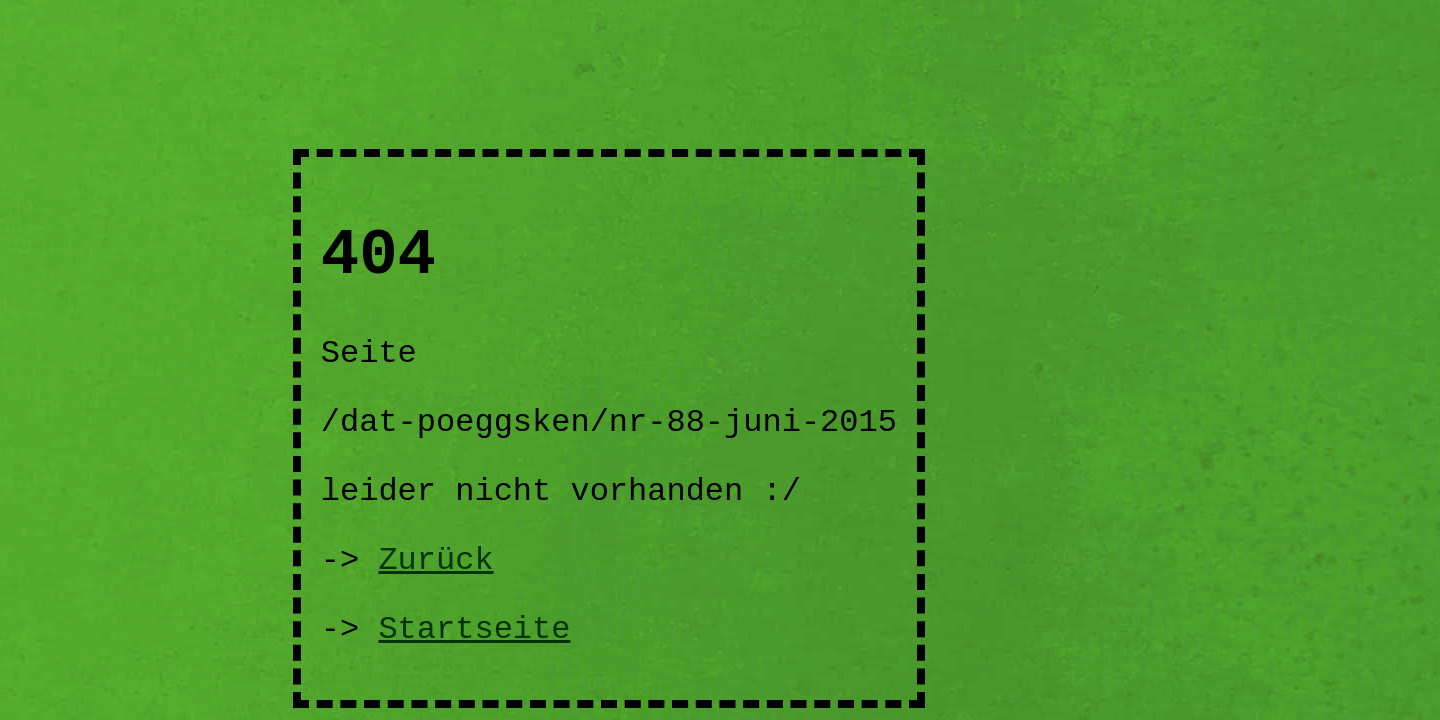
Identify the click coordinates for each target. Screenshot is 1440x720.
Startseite (474, 629)
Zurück (435, 560)
